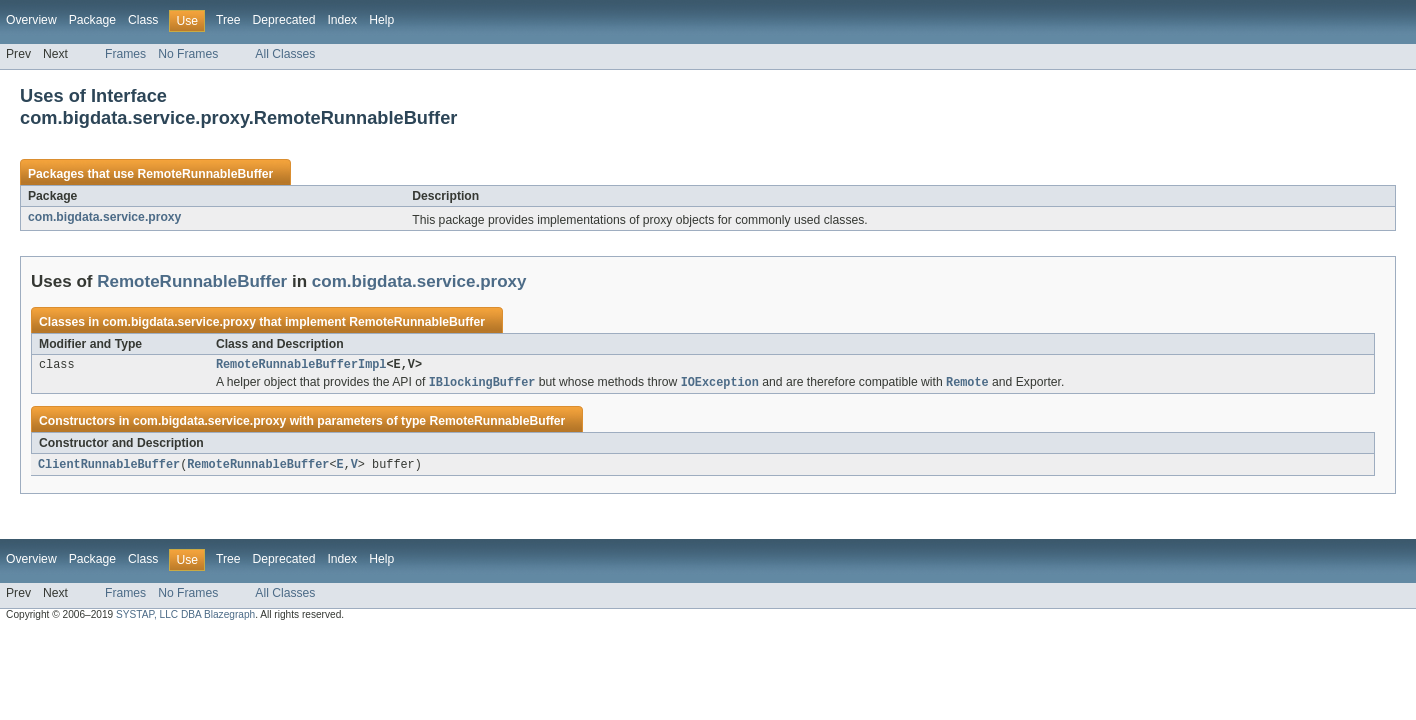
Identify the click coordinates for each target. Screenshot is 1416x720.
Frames (125, 54)
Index (342, 20)
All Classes (285, 54)
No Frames (188, 54)
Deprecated (284, 20)
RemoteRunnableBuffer (205, 174)
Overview (31, 20)
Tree (228, 20)
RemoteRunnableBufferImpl (301, 366)
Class (143, 20)
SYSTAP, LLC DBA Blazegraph (185, 618)
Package (92, 20)
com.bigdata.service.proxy (104, 217)
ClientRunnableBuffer (109, 468)
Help (381, 20)
